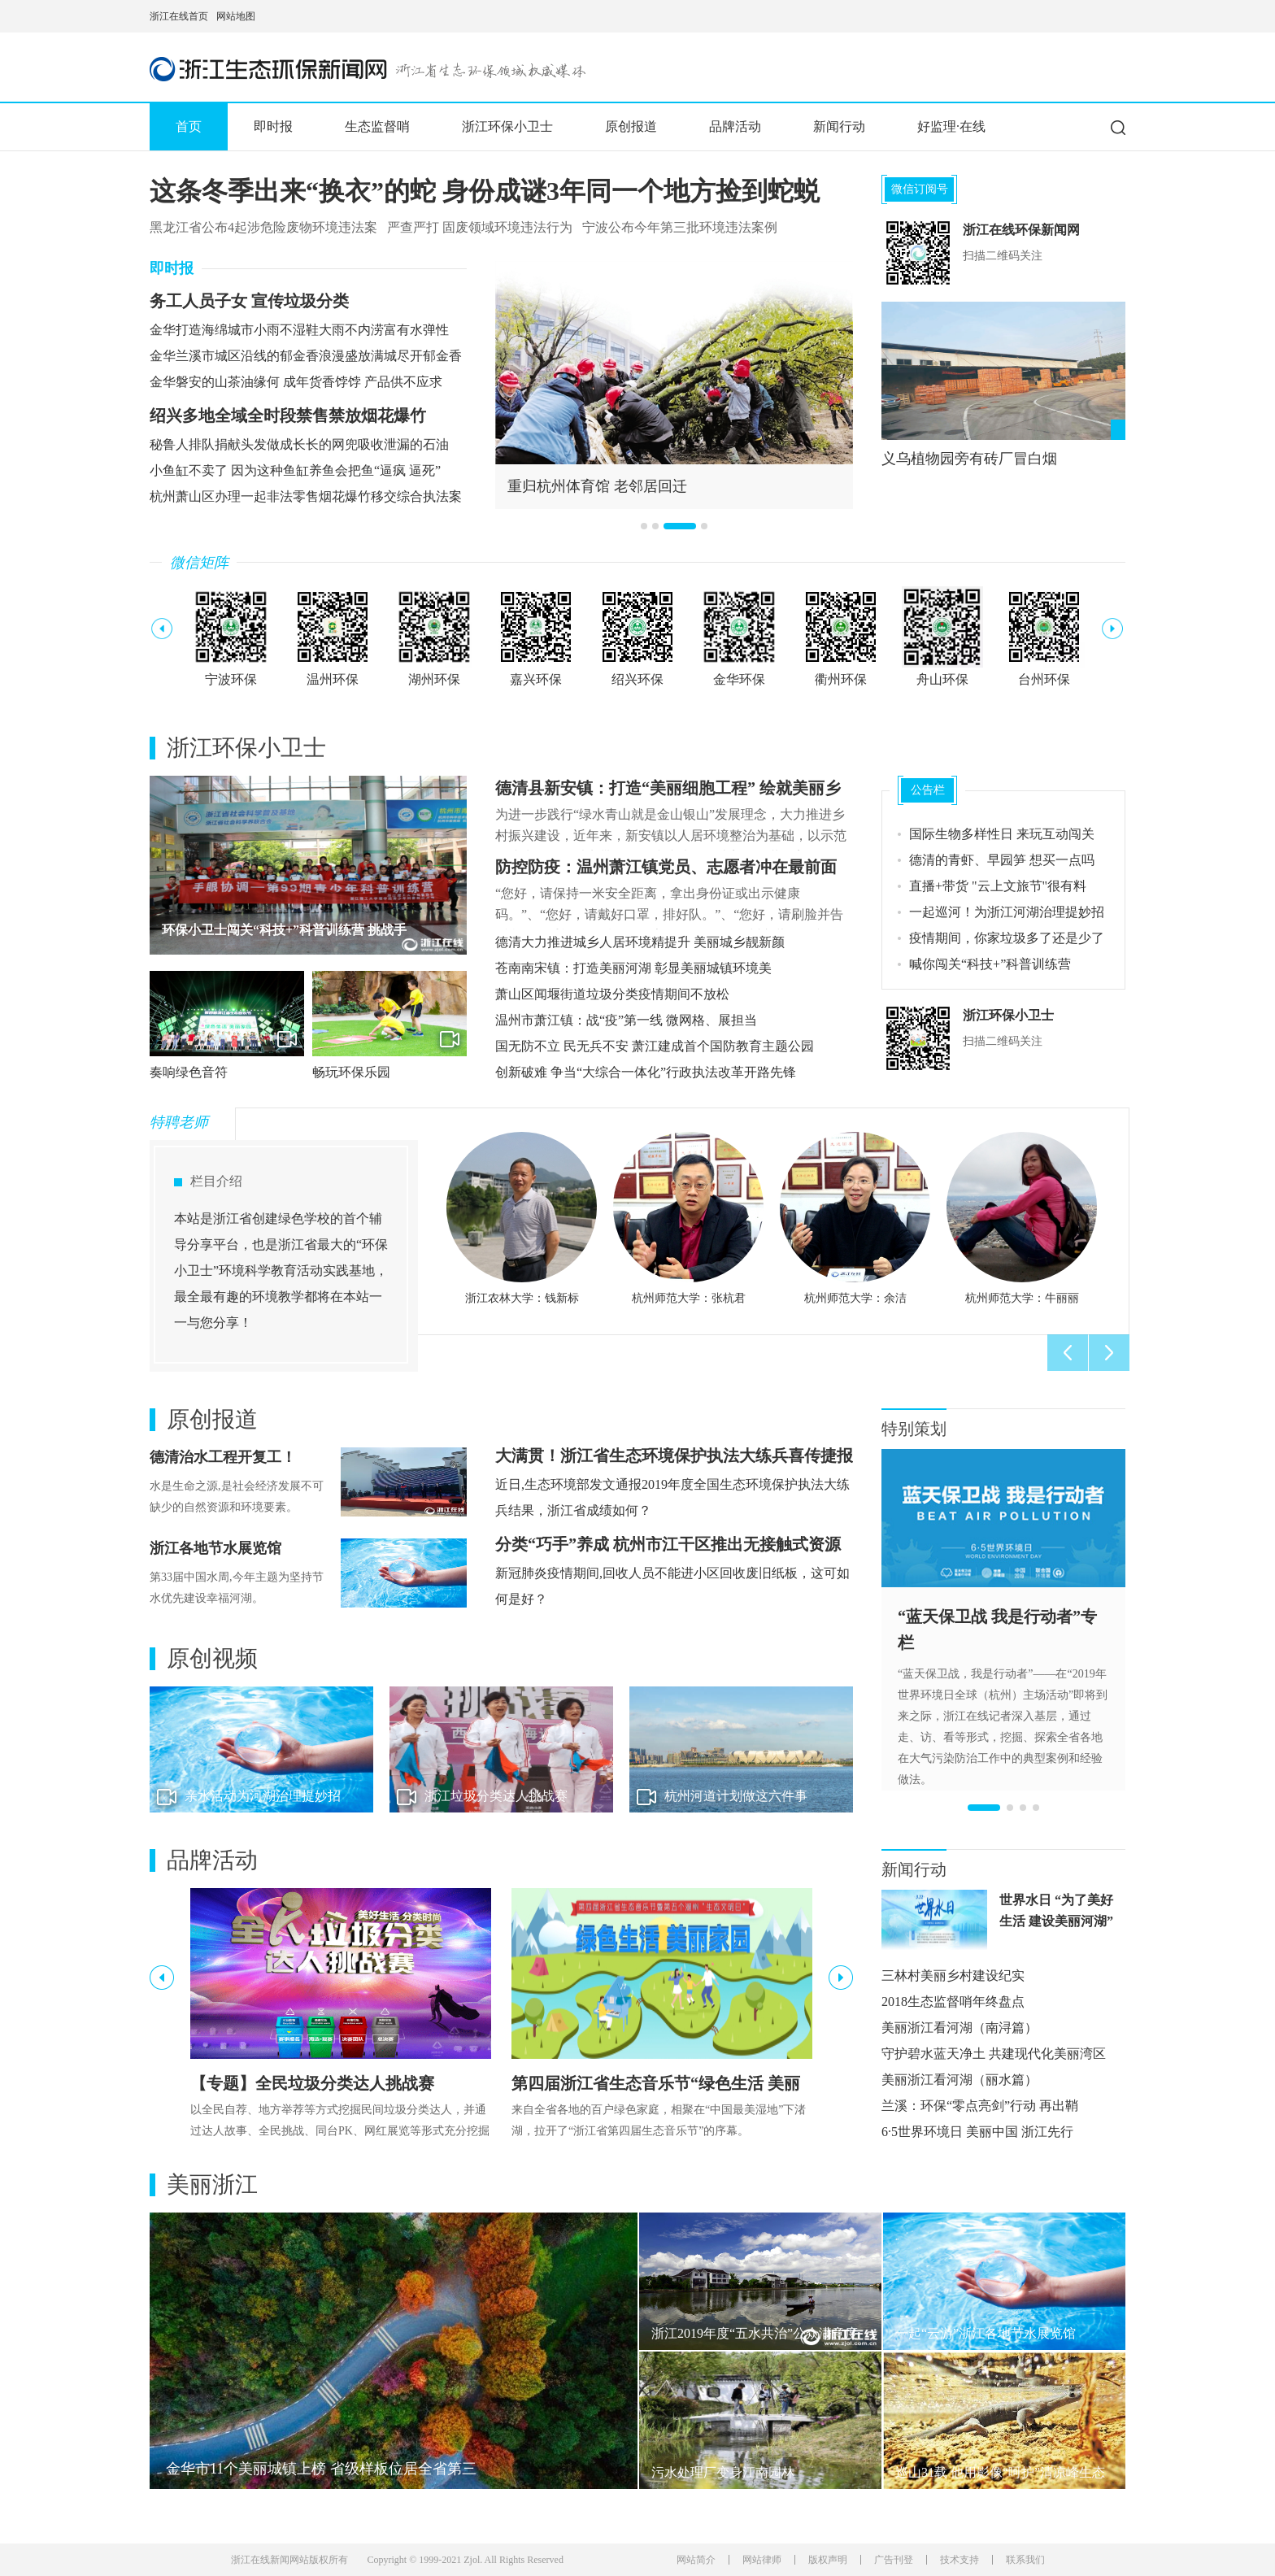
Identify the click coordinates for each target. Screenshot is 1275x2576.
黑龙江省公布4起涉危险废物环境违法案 (263, 227)
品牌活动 (735, 126)
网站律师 (761, 2560)
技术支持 (959, 2560)
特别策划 (913, 1429)
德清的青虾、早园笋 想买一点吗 (1001, 860)
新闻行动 (839, 126)
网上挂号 (1101, 16)
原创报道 (631, 126)
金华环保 (739, 679)
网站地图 (235, 16)
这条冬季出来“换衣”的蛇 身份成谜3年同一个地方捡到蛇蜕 (485, 191)
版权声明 (827, 2560)
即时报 (273, 126)
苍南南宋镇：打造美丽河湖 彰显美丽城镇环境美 (633, 968)
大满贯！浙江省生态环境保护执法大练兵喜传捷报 (674, 1455)
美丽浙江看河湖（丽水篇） (959, 2079)
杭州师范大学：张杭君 (689, 1298)
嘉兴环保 (536, 679)
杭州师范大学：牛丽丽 (1022, 1298)
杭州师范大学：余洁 (855, 1298)
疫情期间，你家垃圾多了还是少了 (1006, 938)
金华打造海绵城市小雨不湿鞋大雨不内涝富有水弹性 (299, 330)
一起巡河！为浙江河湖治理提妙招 (1006, 912)
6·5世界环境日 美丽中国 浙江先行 (977, 2132)
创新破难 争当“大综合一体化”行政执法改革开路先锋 (645, 1072)
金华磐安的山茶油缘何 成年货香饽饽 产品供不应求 (296, 382)
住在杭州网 (1080, 16)
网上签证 (1120, 16)
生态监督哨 (377, 126)
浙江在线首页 (179, 16)
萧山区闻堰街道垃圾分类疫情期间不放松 (612, 994)
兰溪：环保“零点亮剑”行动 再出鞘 (979, 2106)
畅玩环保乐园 (351, 1072)
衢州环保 (841, 679)
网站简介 (696, 2560)
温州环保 (333, 679)
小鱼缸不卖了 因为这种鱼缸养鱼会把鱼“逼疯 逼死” (295, 470)
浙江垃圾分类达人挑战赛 (496, 1796)
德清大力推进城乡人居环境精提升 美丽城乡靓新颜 (640, 942)
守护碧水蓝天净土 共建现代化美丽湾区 (993, 2053)
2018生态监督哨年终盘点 (953, 2001)
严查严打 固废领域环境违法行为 (479, 227)
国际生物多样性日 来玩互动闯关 (1001, 834)
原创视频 (212, 1658)
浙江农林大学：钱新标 (522, 1298)
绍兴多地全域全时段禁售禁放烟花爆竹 (288, 415)
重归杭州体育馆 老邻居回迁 (597, 486)
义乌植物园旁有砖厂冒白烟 (969, 458)
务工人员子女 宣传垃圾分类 (249, 301)
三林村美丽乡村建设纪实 (953, 1975)
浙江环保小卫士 (507, 126)
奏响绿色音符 (189, 1072)
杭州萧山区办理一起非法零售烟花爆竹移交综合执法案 (306, 496)
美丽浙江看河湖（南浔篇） (959, 2027)
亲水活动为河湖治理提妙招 (263, 1796)
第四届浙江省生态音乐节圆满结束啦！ (272, 930)
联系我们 (1025, 2560)
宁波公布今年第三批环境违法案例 (679, 227)
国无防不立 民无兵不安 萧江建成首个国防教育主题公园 (654, 1046)
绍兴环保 (637, 679)
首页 (189, 126)
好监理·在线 (951, 126)
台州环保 (1044, 679)
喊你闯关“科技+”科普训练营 (990, 964)
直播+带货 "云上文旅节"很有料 (997, 886)
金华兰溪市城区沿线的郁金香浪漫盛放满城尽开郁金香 (306, 356)
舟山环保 (942, 679)
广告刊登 (893, 2560)
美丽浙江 (212, 2185)
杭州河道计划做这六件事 (735, 1796)
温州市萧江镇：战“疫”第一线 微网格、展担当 (626, 1020)
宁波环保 (231, 679)
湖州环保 (434, 679)
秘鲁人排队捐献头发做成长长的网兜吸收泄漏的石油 (299, 444)
